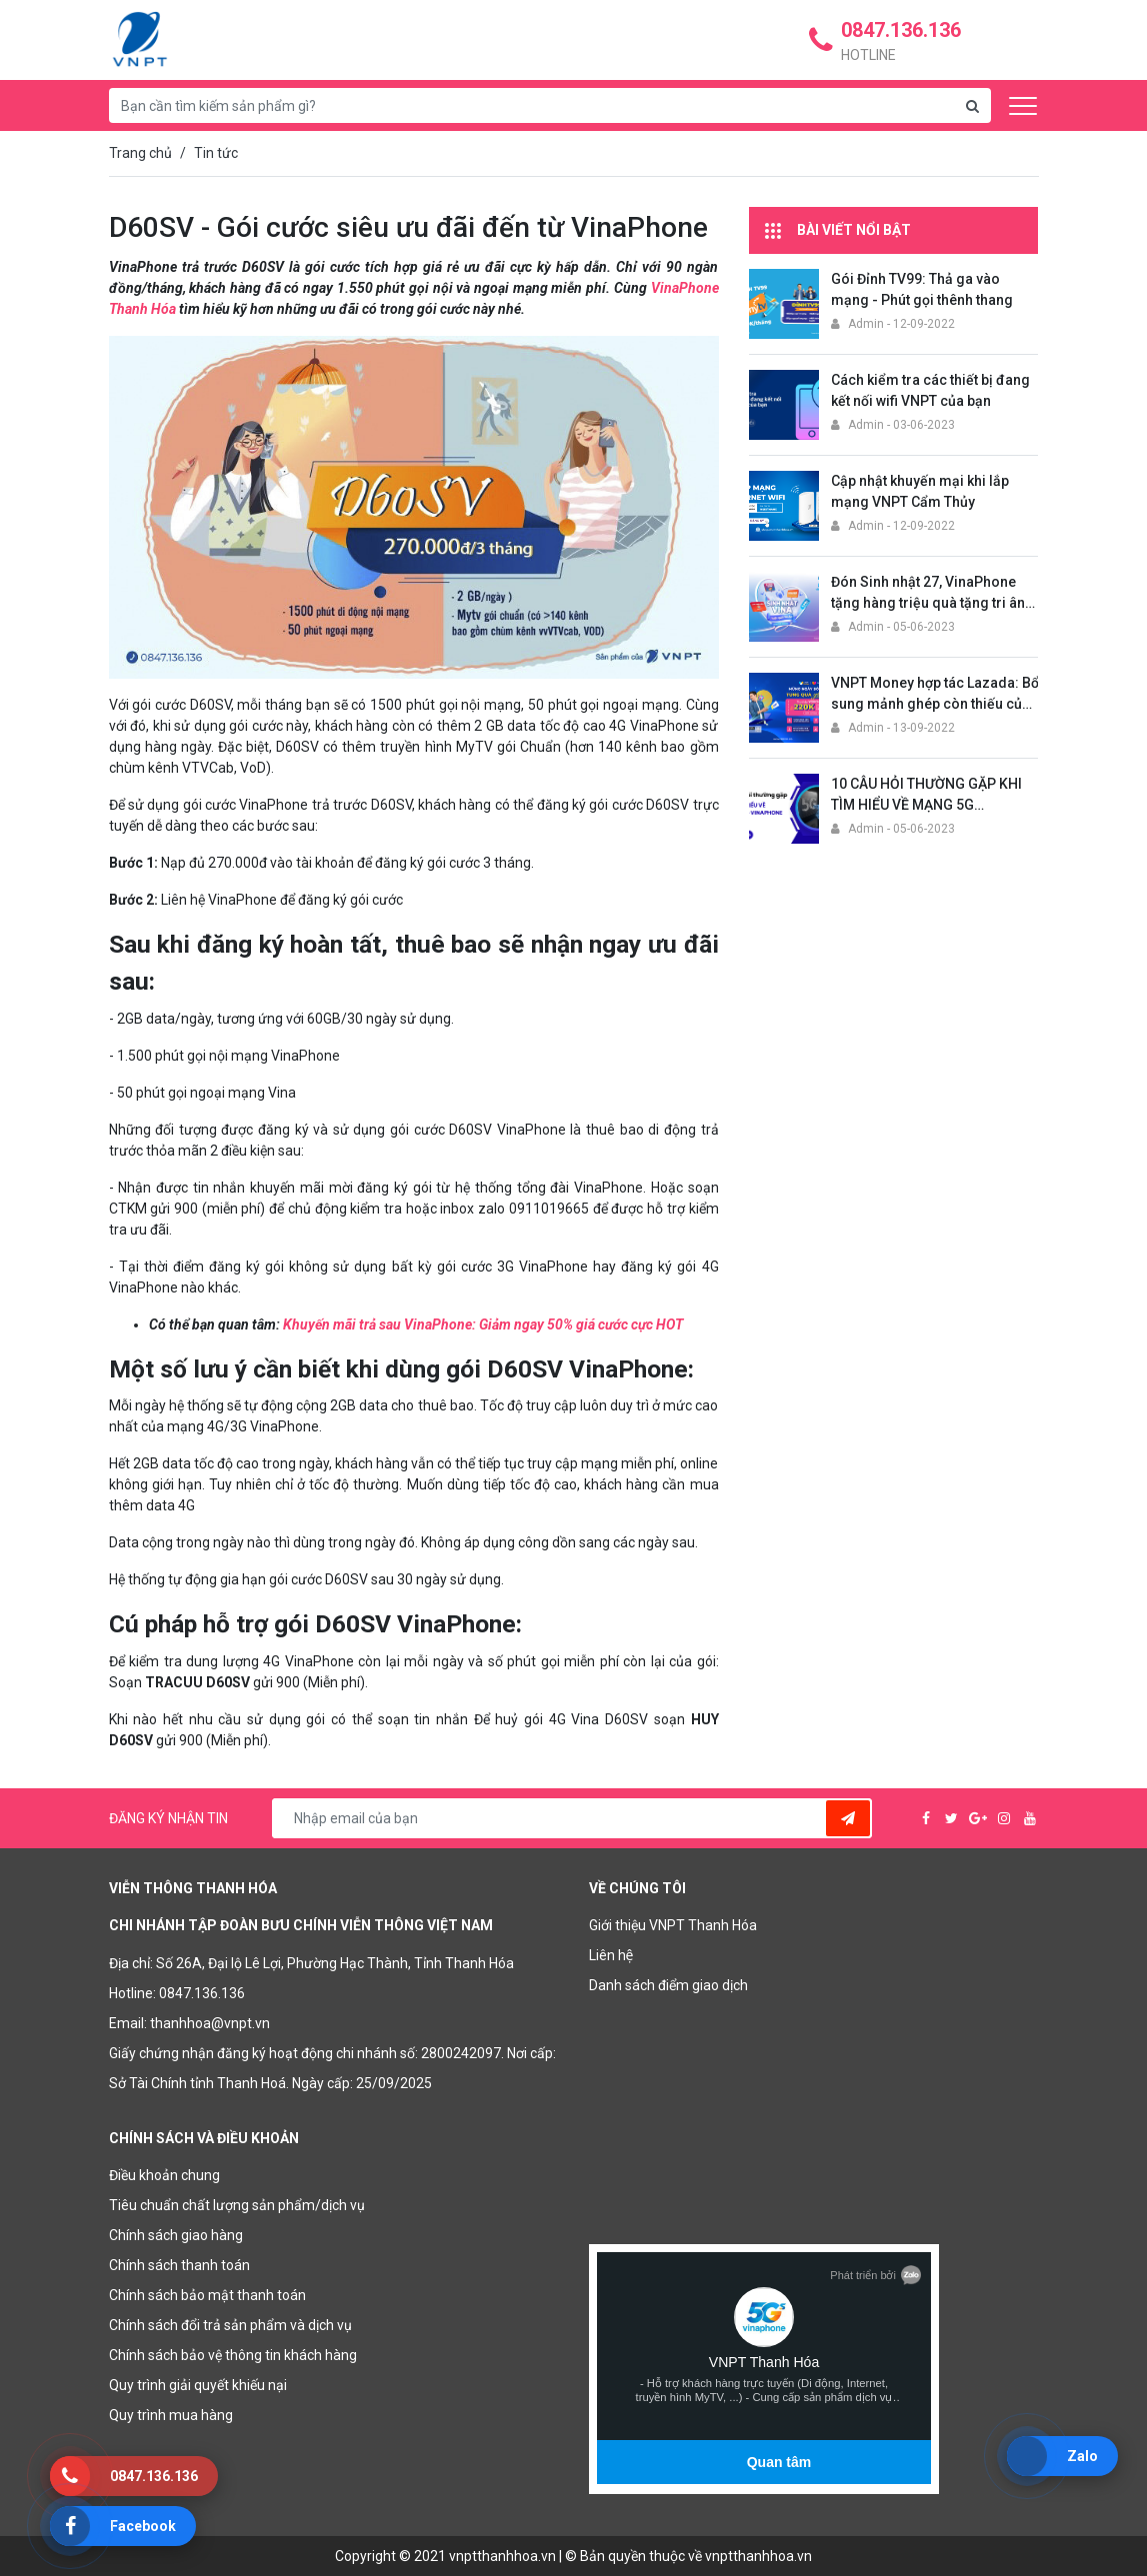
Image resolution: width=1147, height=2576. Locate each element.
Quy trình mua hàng (171, 2415)
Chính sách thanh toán (179, 2265)
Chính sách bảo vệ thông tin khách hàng (233, 2355)
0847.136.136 (202, 1993)
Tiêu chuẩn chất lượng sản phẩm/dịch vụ (237, 2205)
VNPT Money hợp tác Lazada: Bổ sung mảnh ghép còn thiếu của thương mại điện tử (935, 704)
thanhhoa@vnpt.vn (210, 2023)
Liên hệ (611, 1955)
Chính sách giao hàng (176, 2235)
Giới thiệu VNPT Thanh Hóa (673, 1925)
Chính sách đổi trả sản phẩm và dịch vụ (230, 2325)
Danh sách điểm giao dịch (668, 1985)
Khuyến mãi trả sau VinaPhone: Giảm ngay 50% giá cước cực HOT (483, 1324)
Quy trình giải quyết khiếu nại (198, 2385)
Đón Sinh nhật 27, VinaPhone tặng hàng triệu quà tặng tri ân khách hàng (928, 603)
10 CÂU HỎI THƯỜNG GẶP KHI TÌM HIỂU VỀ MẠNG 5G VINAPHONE (926, 805)
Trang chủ (140, 153)
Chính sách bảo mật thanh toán (207, 2295)
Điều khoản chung (164, 2175)
